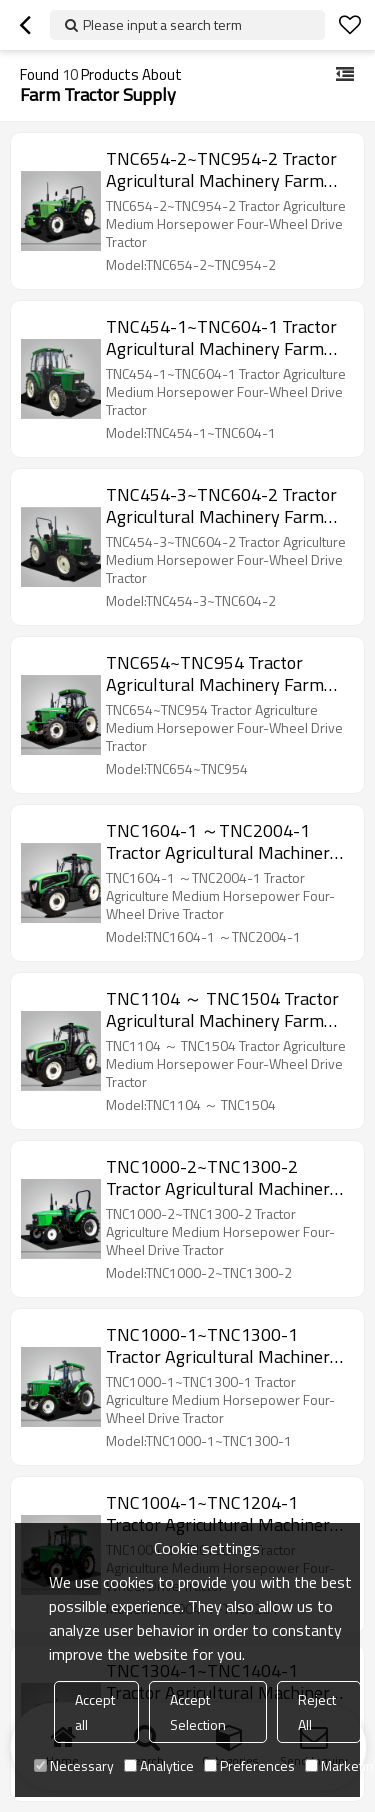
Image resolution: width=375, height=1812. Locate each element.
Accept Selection (198, 1712)
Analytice (159, 1765)
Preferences (249, 1765)
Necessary (74, 1765)
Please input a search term (162, 24)
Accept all (95, 1712)
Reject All (317, 1712)
